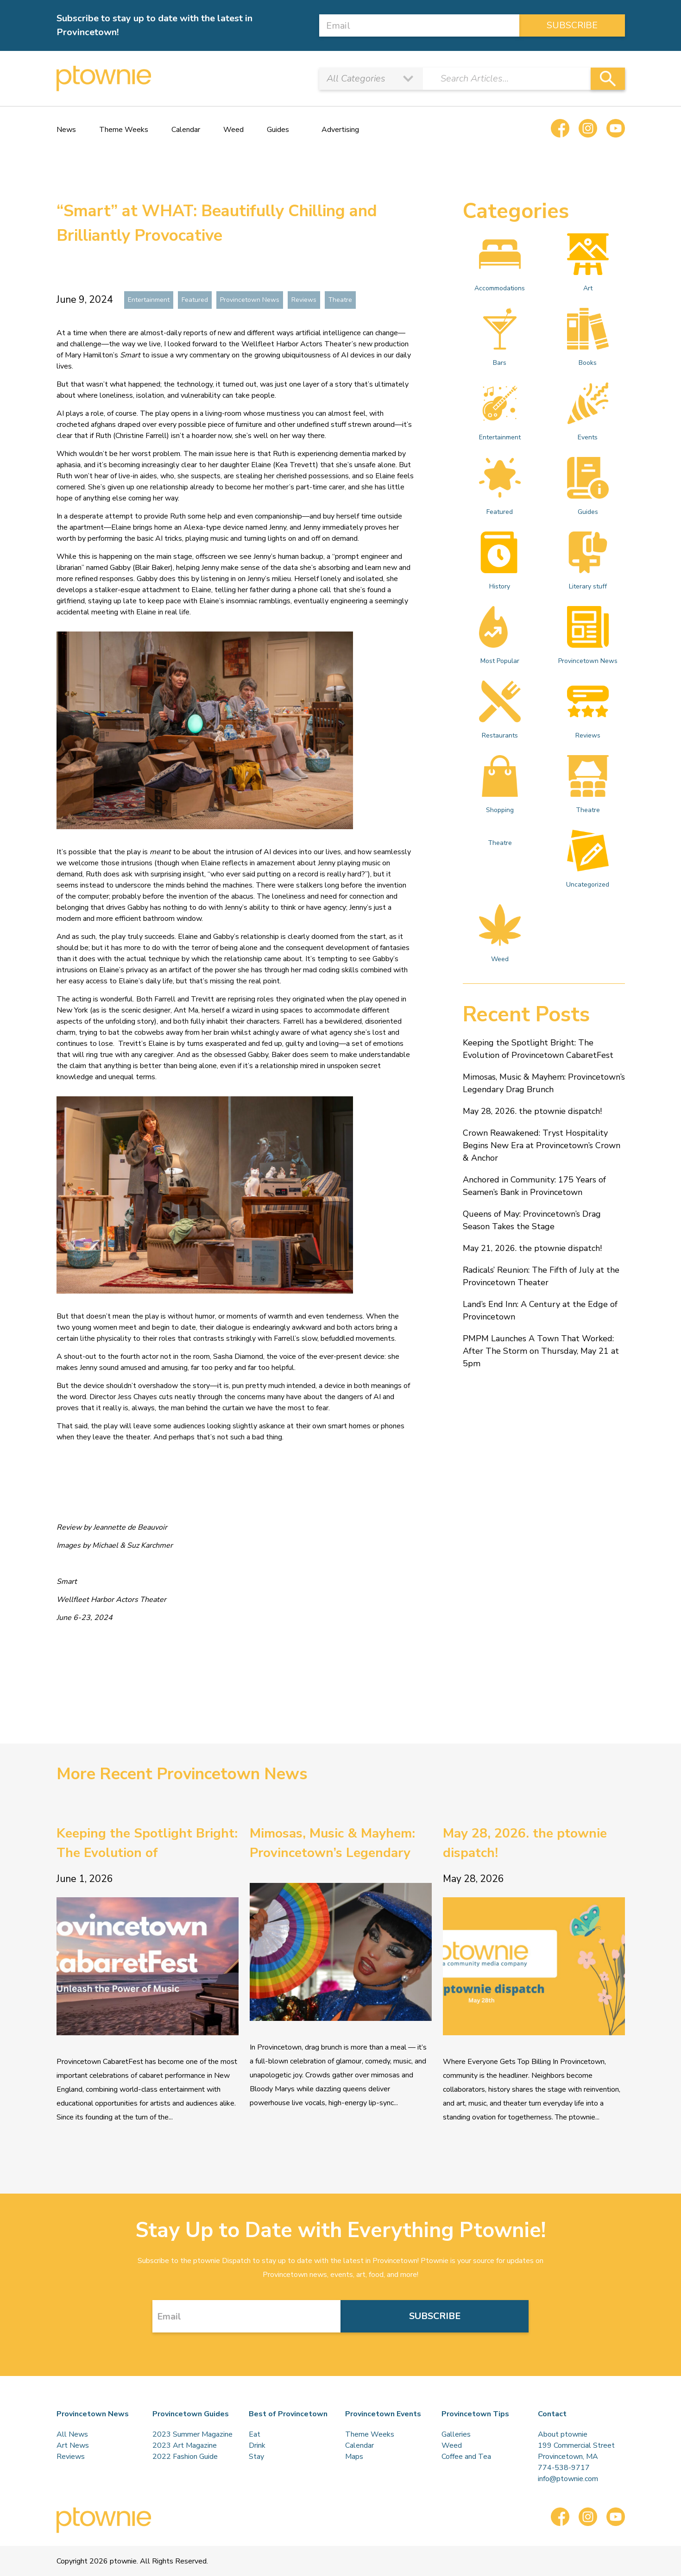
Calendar (185, 130)
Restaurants (500, 710)
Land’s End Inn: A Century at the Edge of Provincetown (540, 1310)
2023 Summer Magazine (192, 2434)
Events (588, 412)
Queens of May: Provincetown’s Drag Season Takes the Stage (532, 1220)
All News (72, 2434)
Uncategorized (587, 859)
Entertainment (149, 299)
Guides (278, 130)
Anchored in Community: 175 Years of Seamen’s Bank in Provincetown (534, 1186)
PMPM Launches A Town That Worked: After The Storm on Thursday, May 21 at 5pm (541, 1351)
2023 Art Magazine (184, 2445)
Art (588, 263)
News (66, 130)
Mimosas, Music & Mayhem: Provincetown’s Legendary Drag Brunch (544, 1083)
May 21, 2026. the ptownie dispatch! (532, 1248)
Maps (354, 2456)
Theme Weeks (123, 130)
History (500, 561)
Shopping (500, 784)
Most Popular (500, 635)
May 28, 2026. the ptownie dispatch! (532, 1111)
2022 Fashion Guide (185, 2456)
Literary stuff (588, 561)
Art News (73, 2445)
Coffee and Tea (466, 2456)
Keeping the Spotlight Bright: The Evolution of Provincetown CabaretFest (538, 1049)
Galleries (456, 2434)
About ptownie (562, 2434)
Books (588, 337)
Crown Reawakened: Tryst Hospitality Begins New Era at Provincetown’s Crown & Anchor (541, 1145)
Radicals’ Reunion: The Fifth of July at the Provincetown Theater (541, 1276)
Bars (500, 337)
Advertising (340, 130)
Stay (256, 2456)
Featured (195, 299)
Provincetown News (249, 299)
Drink (257, 2445)
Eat (254, 2434)
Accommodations (499, 263)
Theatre (340, 299)
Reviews (303, 299)
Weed (233, 130)
